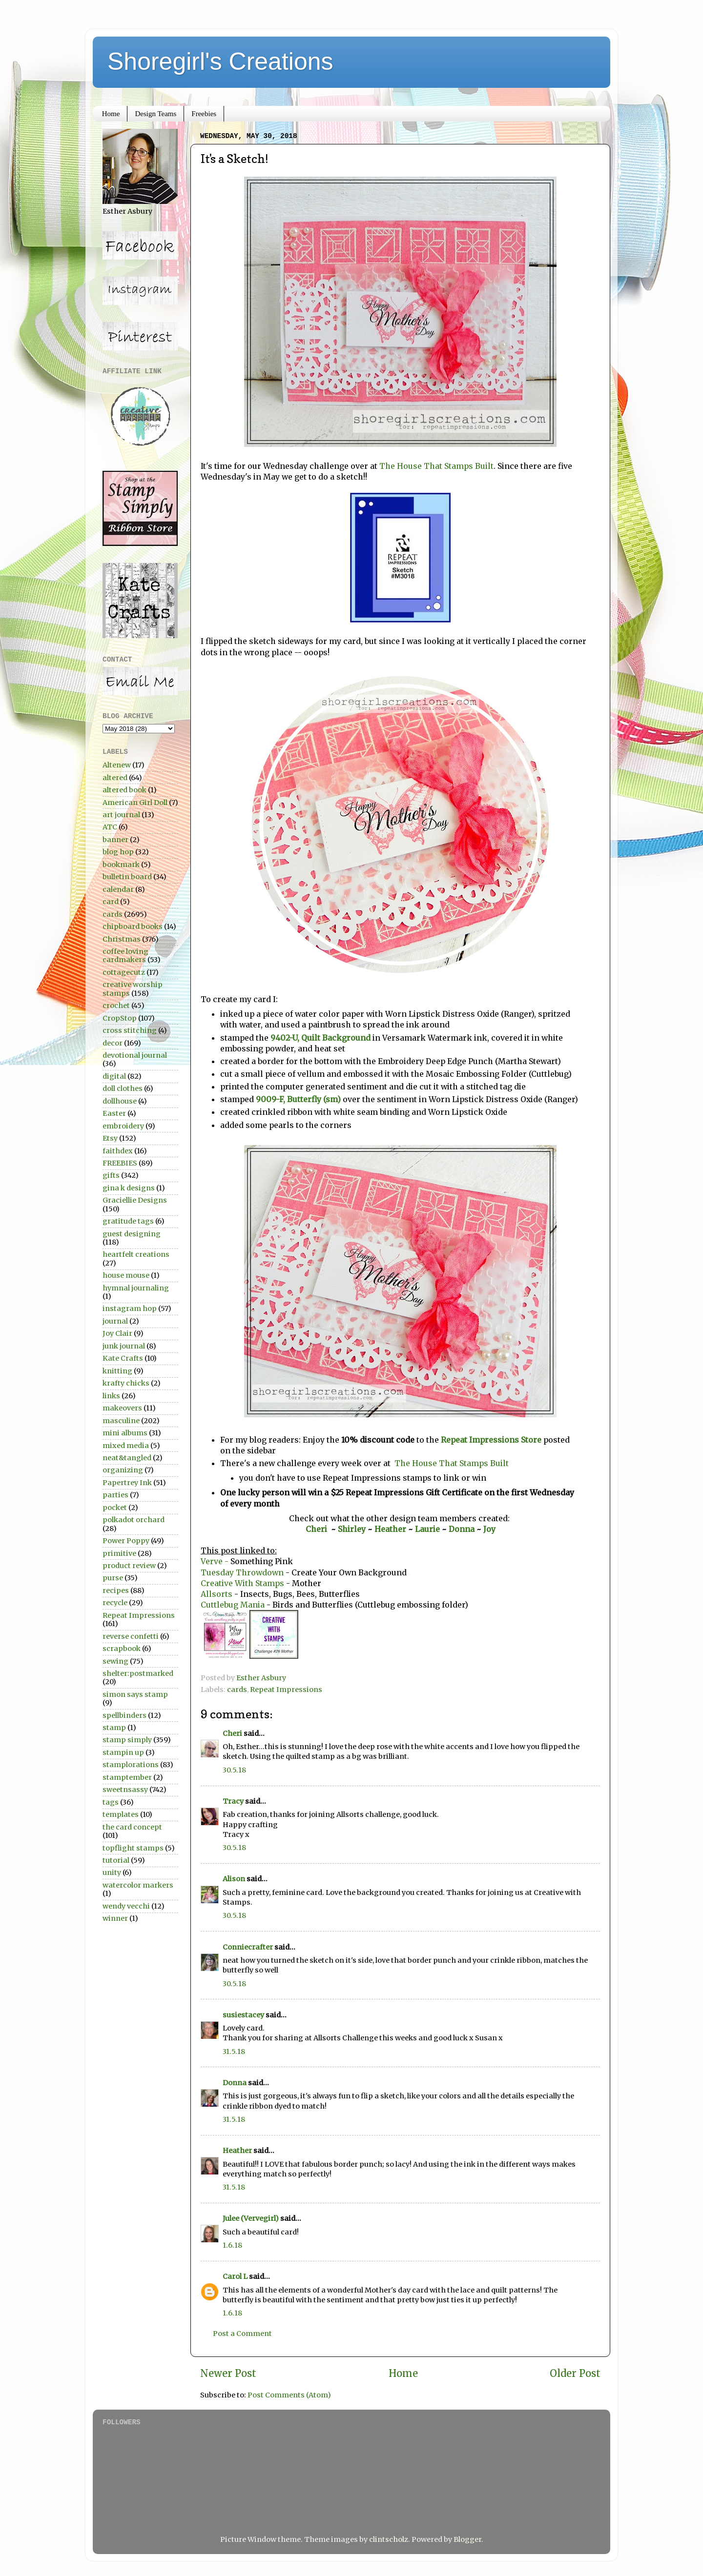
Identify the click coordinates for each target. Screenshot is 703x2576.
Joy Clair (117, 1333)
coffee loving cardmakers (125, 955)
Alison (234, 1878)
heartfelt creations (136, 1254)
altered (115, 777)
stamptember (127, 1777)
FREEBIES (120, 1163)
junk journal (124, 1346)
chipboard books (133, 926)
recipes (116, 1590)
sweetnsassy (125, 1789)
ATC (110, 827)
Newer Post (228, 2373)
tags (111, 1802)
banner (115, 839)
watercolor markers (138, 1885)
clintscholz (388, 2539)
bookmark (121, 864)
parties (115, 1494)
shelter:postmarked (138, 1673)
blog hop (118, 851)
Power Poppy (126, 1540)
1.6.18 (232, 2245)
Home (111, 114)
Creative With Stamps (242, 1583)
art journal (121, 814)
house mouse (126, 1275)
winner (115, 1918)
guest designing (132, 1233)
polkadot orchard (134, 1519)
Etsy (110, 1138)
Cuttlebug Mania (234, 1605)
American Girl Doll (135, 802)
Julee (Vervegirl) (251, 2218)
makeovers (122, 1408)
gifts (111, 1175)
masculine (121, 1420)
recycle (115, 1602)
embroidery (123, 1126)
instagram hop (130, 1308)
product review (129, 1565)
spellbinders (124, 1715)
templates (121, 1814)
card (111, 901)
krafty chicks (126, 1383)
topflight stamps (133, 1848)
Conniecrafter (248, 1947)
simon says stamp (135, 1694)
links (111, 1395)
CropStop (120, 1018)
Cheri (318, 1529)
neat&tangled (127, 1457)
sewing (115, 1661)
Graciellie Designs (135, 1200)
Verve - (214, 1561)
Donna (462, 1529)
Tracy (233, 1801)
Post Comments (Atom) (289, 2395)
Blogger (467, 2539)
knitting (117, 1371)
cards (237, 1689)
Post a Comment (242, 2333)
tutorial (116, 1860)
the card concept (132, 1827)
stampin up (123, 1752)
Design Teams (155, 114)
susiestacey (243, 2015)
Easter (114, 1113)
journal (115, 1321)
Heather (390, 1529)
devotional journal (135, 1055)
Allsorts (216, 1594)
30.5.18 (234, 1770)
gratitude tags (128, 1221)
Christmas (122, 939)
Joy (489, 1529)
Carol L (235, 2276)
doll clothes (123, 1088)
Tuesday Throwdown (242, 1572)
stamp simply (127, 1739)
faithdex (118, 1151)
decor (113, 1043)
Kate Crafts (123, 1358)
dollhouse (120, 1101)
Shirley (352, 1529)
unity (112, 1872)
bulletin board (127, 876)
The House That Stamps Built (436, 466)
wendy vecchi (126, 1906)
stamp (114, 1727)
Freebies (203, 114)
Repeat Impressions (286, 1689)
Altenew (117, 765)
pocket (115, 1507)
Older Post (575, 2373)
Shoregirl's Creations (220, 61)
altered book (124, 789)
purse (113, 1577)
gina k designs (129, 1188)
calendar (118, 889)
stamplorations (131, 1764)
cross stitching (130, 1030)
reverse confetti (131, 1636)
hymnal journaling (136, 1288)
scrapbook (122, 1648)
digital (114, 1076)
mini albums (125, 1433)
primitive (119, 1553)
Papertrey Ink (127, 1482)
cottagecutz (124, 972)
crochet (116, 1005)
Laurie (426, 1529)
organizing (123, 1470)
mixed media (126, 1445)
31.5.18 (234, 2051)
